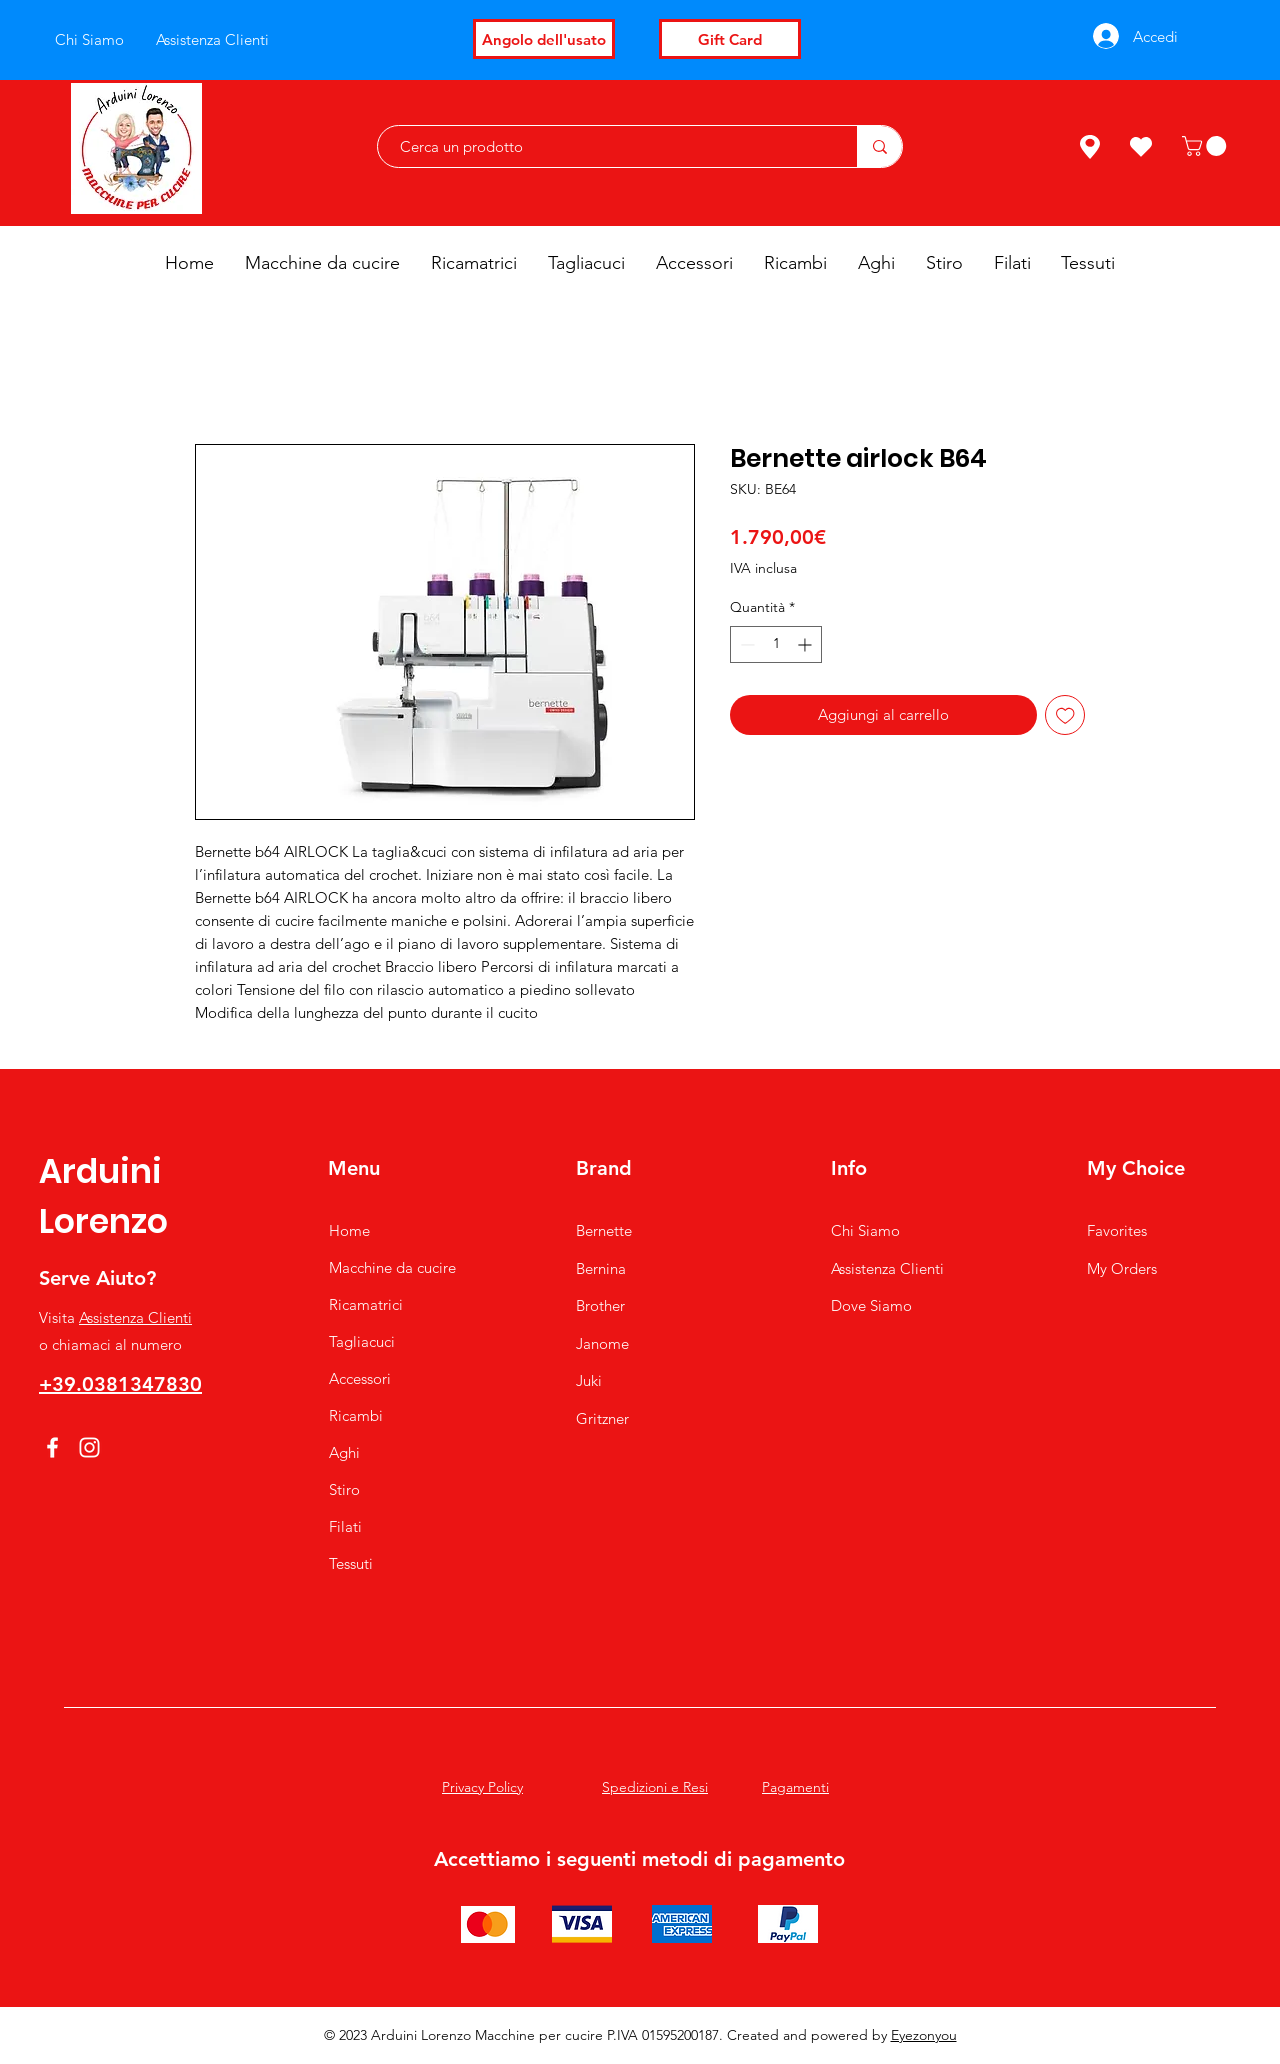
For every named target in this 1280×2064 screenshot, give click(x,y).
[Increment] (806, 644)
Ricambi (356, 1415)
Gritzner (602, 1418)
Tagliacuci (362, 1341)
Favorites (1117, 1230)
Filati (345, 1526)
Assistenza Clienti (135, 1317)
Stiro (344, 1489)
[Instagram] (89, 1447)
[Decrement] (745, 644)
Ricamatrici (366, 1304)
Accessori (360, 1378)
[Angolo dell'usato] (544, 39)
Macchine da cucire (392, 1267)
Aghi (344, 1452)
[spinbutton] (776, 644)
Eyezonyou (924, 2035)
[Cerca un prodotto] (607, 146)
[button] (1206, 146)
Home (349, 1230)
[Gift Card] (730, 39)
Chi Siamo (865, 1230)
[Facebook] (52, 1447)
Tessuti (351, 1563)
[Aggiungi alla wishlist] (1065, 715)
